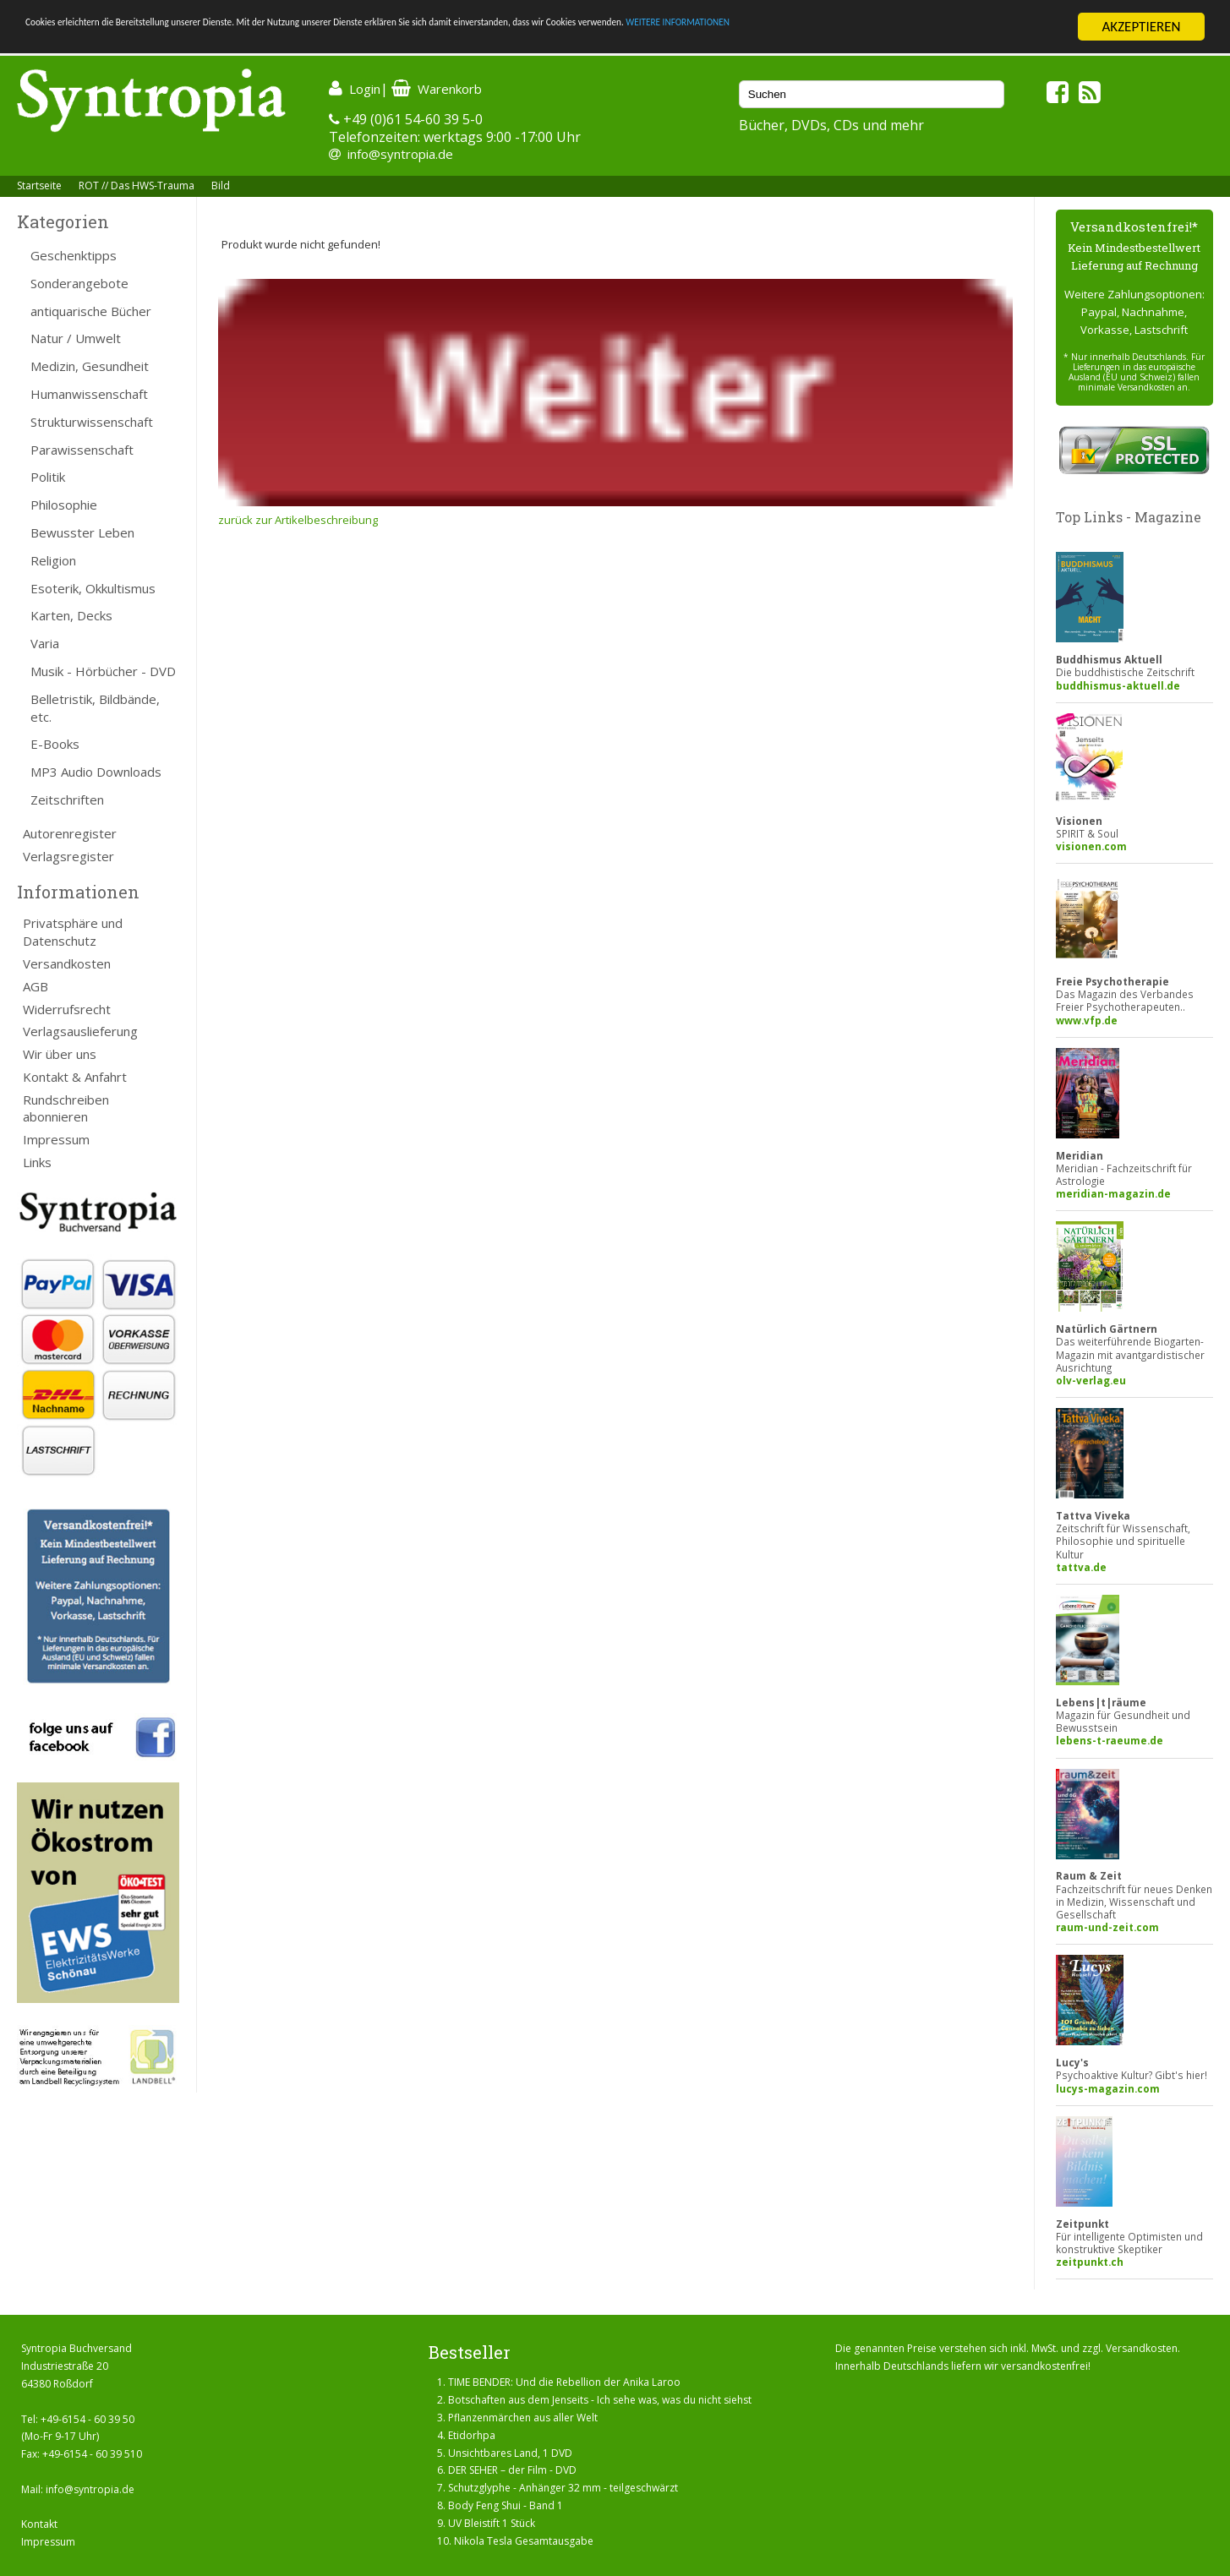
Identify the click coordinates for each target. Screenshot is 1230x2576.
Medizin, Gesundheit (89, 365)
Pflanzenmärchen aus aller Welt (523, 2417)
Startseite (39, 185)
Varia (44, 643)
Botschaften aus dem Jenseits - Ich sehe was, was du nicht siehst (600, 2400)
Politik (47, 476)
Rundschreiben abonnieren (66, 1108)
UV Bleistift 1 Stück (491, 2523)
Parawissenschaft (82, 449)
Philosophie (63, 504)
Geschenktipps (73, 255)
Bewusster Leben (82, 532)
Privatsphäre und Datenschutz (73, 931)
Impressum (56, 1139)
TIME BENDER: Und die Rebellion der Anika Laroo (564, 2382)
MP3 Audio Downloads (95, 771)
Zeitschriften (67, 799)
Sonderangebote (79, 283)
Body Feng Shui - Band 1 (505, 2505)
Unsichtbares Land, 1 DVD (510, 2453)
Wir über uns (59, 1053)
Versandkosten (67, 963)
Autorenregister (70, 833)
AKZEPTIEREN (1141, 26)
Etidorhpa (471, 2435)
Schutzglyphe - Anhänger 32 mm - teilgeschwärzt (563, 2487)
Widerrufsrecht (67, 1009)
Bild (220, 185)
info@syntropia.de (400, 153)
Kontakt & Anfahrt (75, 1076)
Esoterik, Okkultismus (93, 588)
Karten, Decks (71, 615)
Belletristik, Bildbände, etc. (95, 707)
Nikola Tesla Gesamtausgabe (523, 2541)
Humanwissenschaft (89, 393)
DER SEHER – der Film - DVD (512, 2470)
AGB (35, 986)
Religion (53, 560)
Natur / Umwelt (75, 338)
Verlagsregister (68, 856)
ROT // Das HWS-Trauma (136, 185)
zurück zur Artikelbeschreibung (298, 519)
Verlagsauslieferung (80, 1031)
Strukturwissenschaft (91, 421)
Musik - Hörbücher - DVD (103, 671)
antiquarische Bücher (90, 311)
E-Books (54, 743)
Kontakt (39, 2524)
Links (37, 1162)
